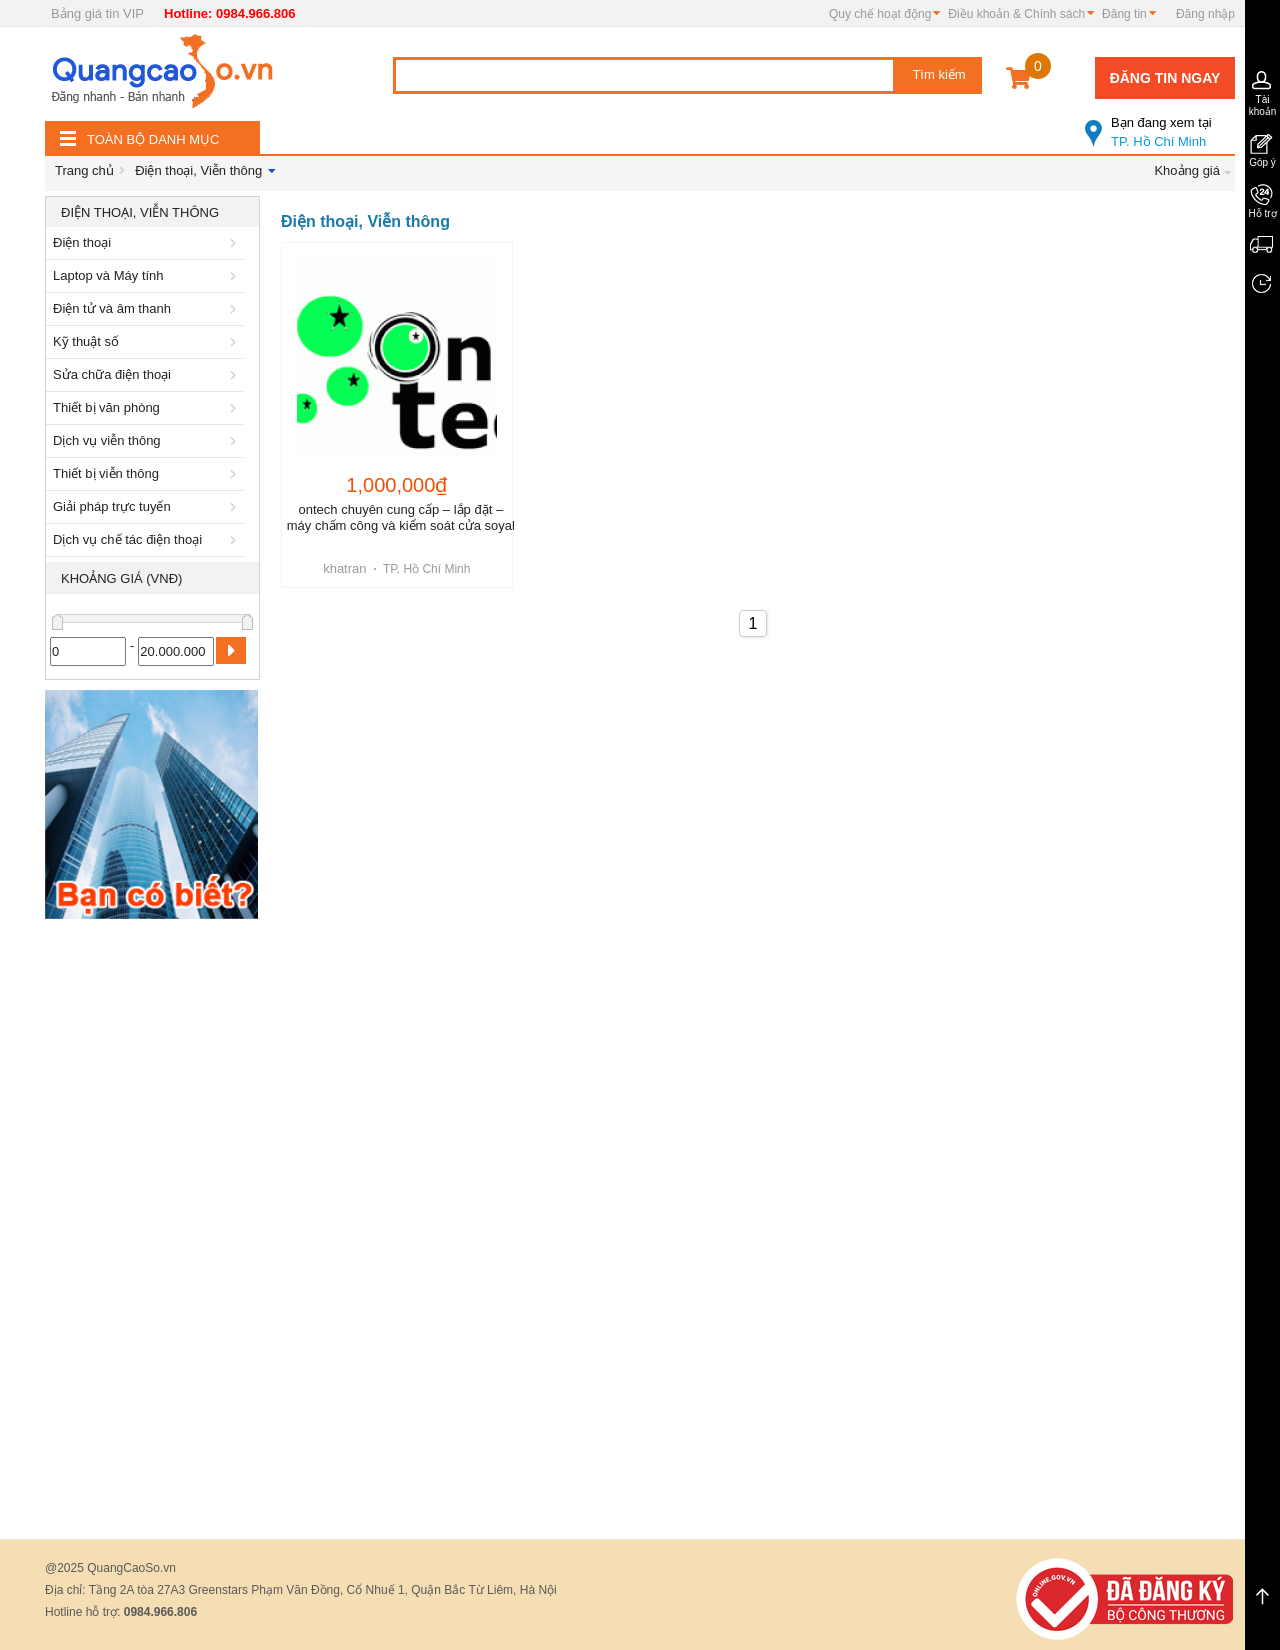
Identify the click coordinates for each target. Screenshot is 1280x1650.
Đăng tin (1124, 14)
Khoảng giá (1187, 170)
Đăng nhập (1205, 14)
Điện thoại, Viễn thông (198, 170)
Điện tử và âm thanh (148, 308)
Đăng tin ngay (1165, 78)
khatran (344, 568)
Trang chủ (84, 170)
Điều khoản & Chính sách (1016, 14)
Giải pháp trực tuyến (148, 506)
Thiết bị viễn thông (148, 473)
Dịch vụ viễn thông (148, 440)
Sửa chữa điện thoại (148, 374)
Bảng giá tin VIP (97, 13)
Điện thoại (148, 242)
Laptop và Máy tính (148, 275)
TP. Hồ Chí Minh (1160, 124)
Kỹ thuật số (148, 341)
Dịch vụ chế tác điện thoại (148, 539)
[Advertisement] (152, 1229)
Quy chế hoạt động (880, 14)
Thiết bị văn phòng (148, 407)
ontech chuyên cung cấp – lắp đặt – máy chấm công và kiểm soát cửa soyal (401, 517)
